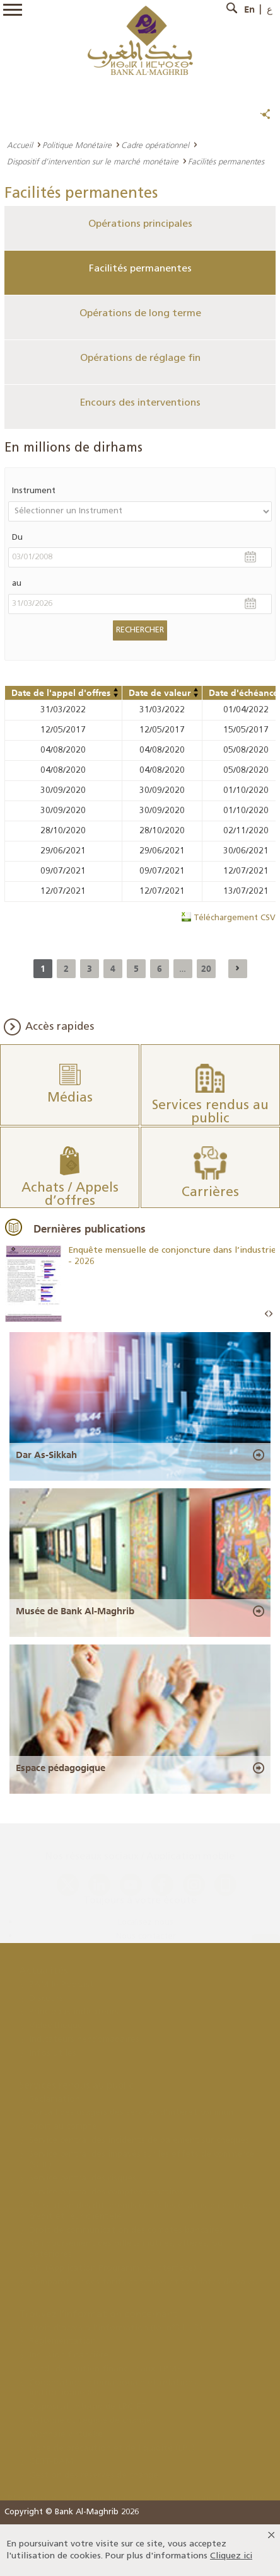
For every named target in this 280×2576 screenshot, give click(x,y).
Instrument (33, 491)
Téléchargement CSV (235, 918)
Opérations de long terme (140, 314)
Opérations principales (140, 224)
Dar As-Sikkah (46, 1455)
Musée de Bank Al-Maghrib (75, 1611)
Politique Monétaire (77, 145)
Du (17, 537)
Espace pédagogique (60, 1768)
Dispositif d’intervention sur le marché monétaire (92, 161)
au (16, 583)
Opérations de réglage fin (140, 358)
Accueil (20, 145)
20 (206, 968)
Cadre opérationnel (155, 145)
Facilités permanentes (140, 269)
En (249, 9)
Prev (267, 1314)
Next (270, 1314)
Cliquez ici (231, 2556)
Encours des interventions (140, 403)
